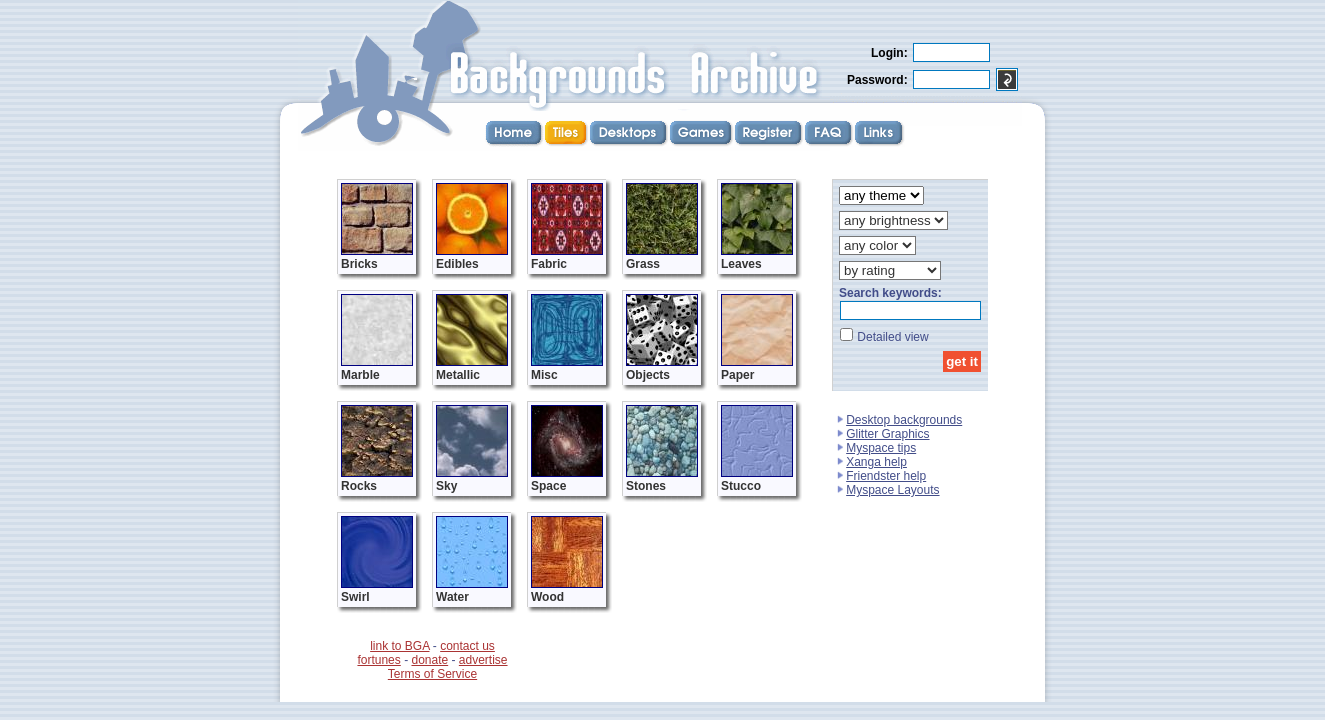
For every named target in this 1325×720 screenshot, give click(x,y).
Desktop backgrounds (904, 420)
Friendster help (886, 476)
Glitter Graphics (887, 434)
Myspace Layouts (892, 490)
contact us (467, 646)
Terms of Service (432, 674)
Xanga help (876, 462)
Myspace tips (881, 448)
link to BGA (399, 646)
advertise (483, 660)
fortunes (378, 660)
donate (429, 660)
